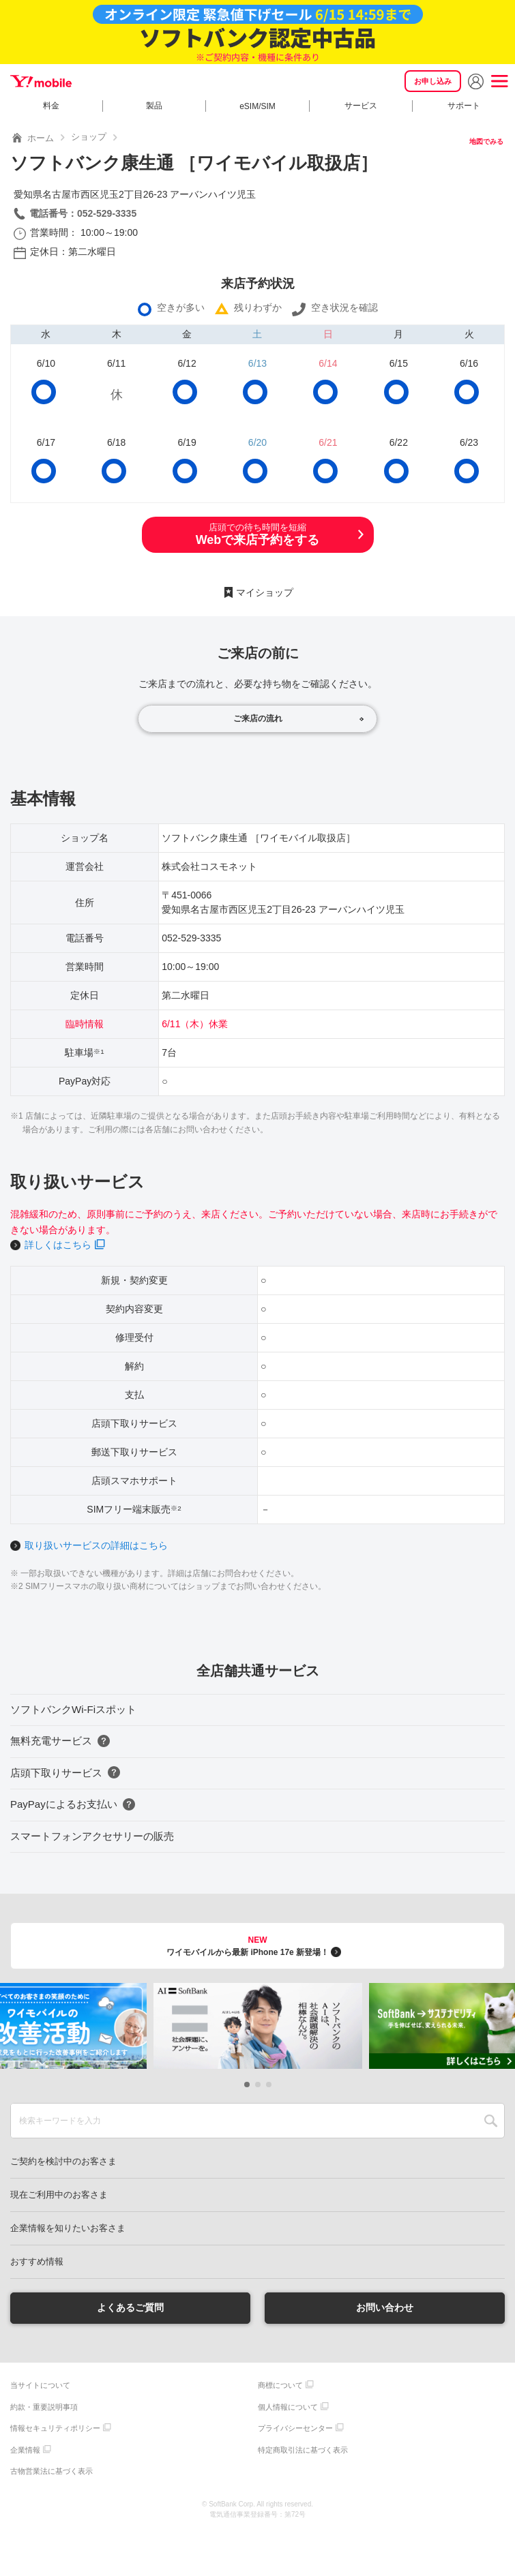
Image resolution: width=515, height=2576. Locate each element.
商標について (280, 2385)
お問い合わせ (384, 2307)
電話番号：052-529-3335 (82, 213)
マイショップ (264, 592)
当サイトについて (40, 2385)
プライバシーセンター (295, 2428)
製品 (154, 105)
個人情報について (288, 2407)
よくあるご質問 (130, 2307)
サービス (360, 105)
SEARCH (491, 2121)
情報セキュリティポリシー (55, 2428)
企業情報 (25, 2450)
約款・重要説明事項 (44, 2407)
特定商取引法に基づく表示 (303, 2450)
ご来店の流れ (257, 718)
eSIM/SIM (257, 106)
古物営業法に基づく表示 (51, 2471)
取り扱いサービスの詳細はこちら (96, 1545)
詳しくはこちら (58, 1244)
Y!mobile (41, 81)
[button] (247, 2084)
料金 (51, 105)
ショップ (88, 137)
